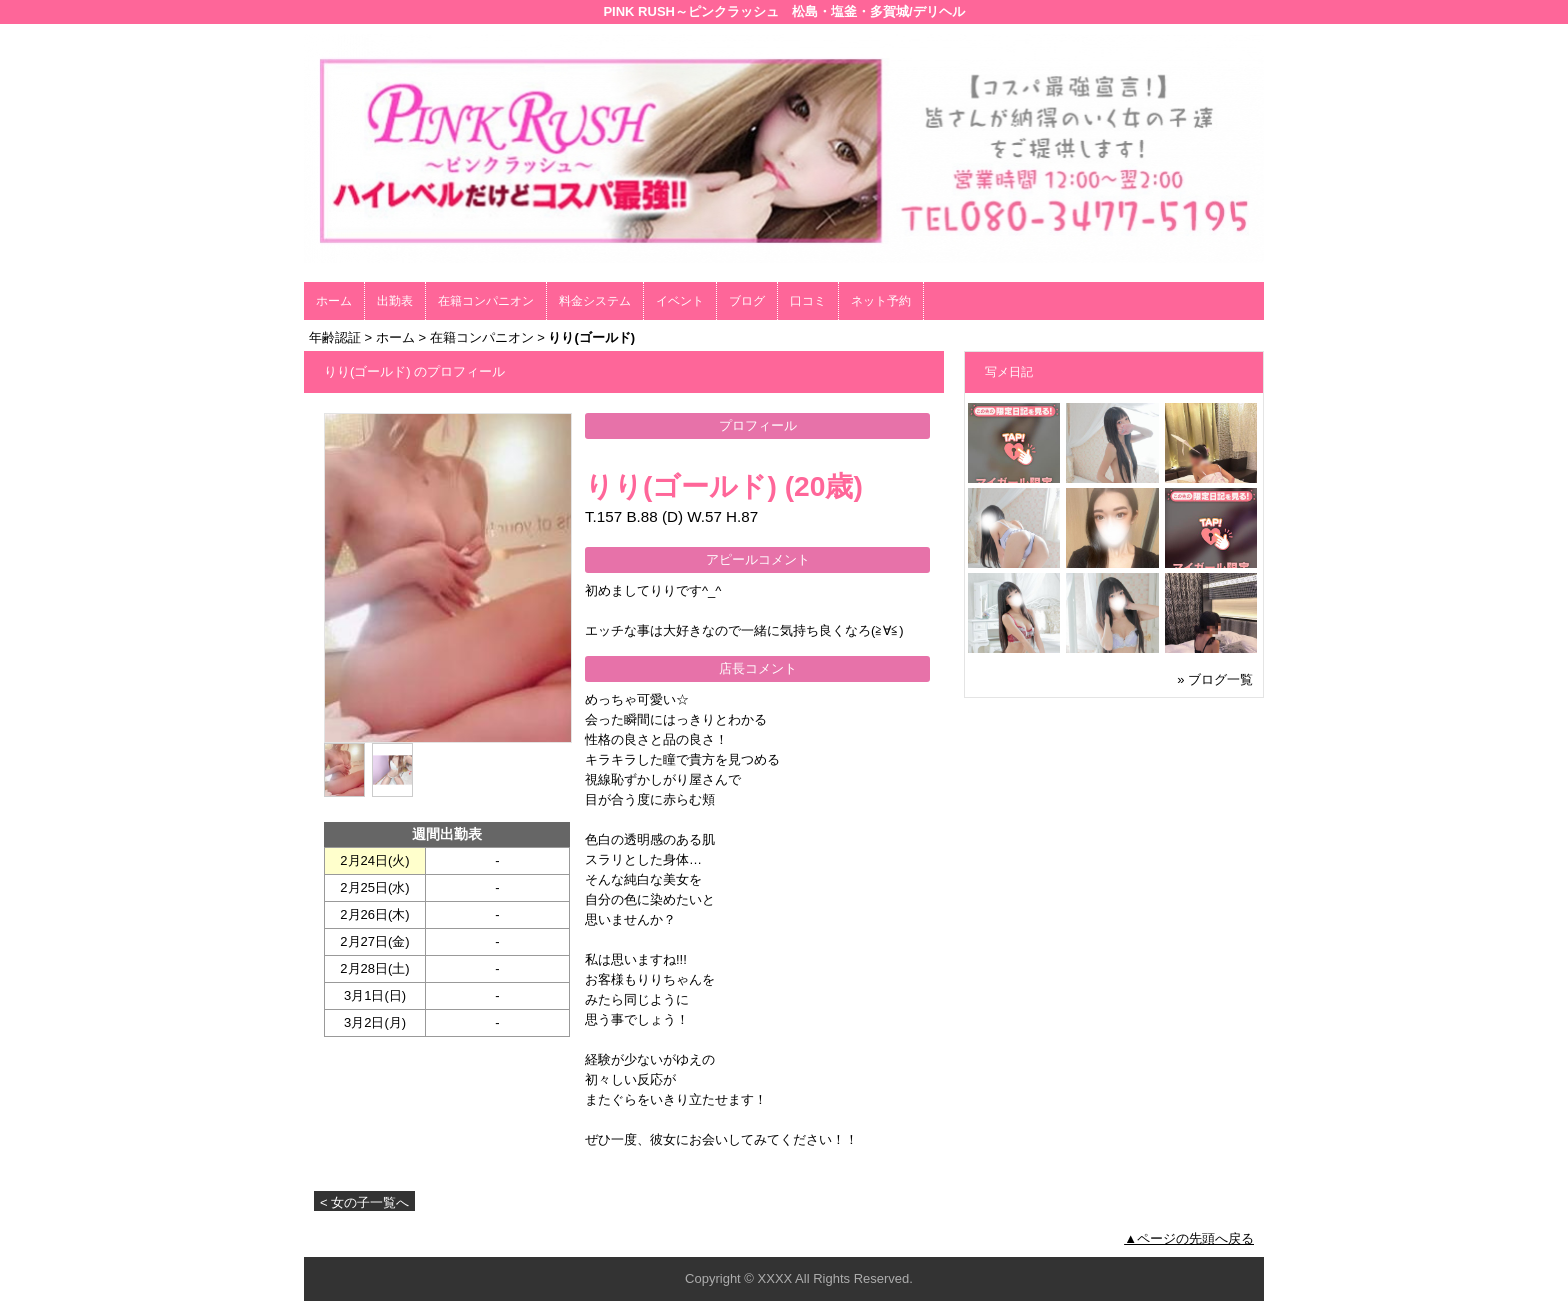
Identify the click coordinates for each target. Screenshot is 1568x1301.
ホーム (334, 301)
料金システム (595, 301)
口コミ (808, 301)
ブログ (747, 301)
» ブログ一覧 (1215, 679)
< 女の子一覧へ (364, 1202)
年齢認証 (335, 337)
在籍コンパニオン (486, 301)
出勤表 (395, 301)
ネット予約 (881, 301)
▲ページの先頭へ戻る (1189, 1238)
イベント (680, 301)
